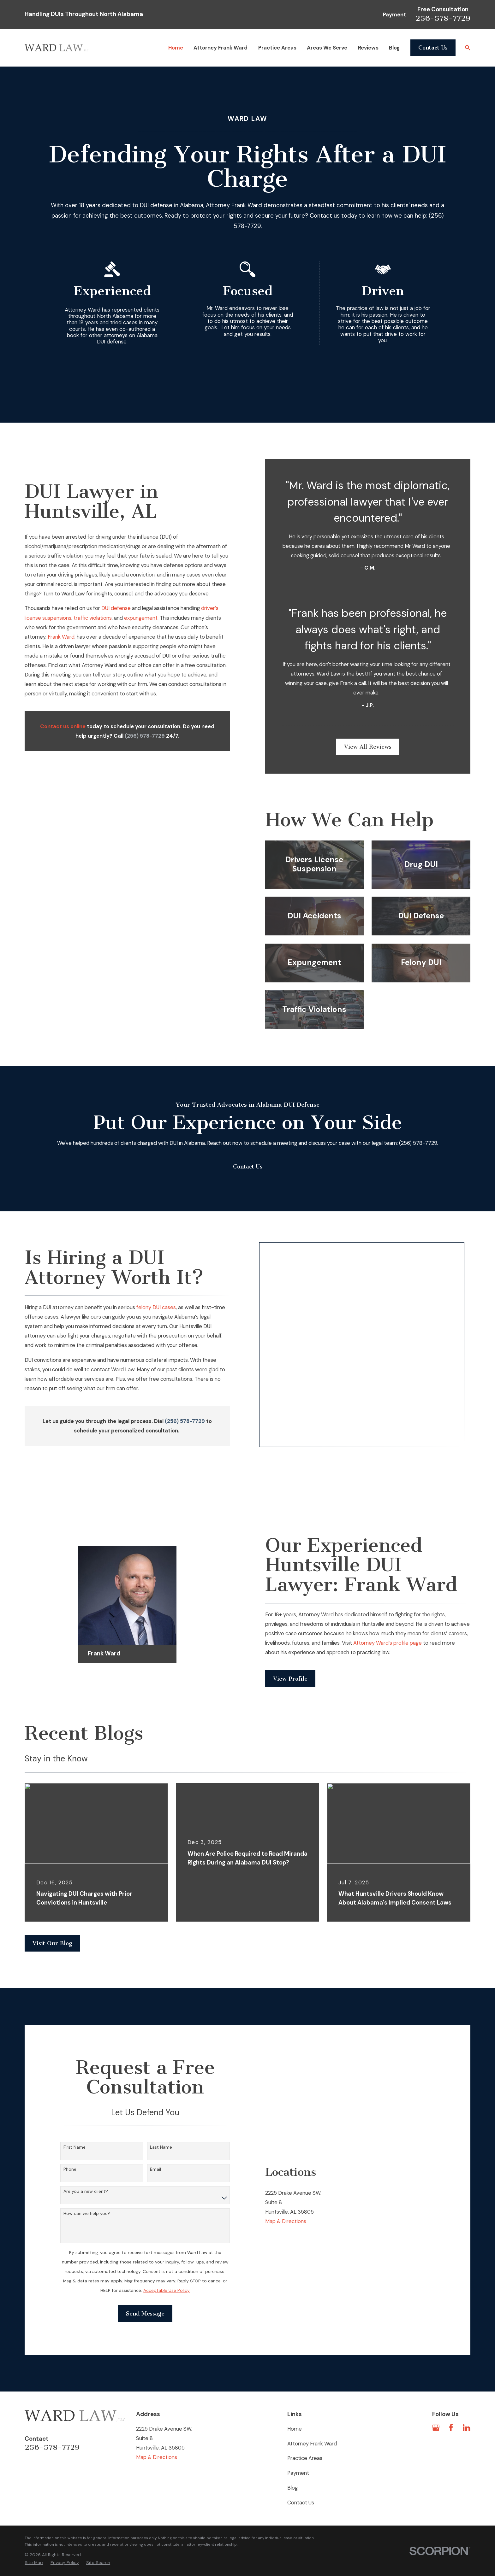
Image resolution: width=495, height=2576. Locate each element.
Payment (394, 14)
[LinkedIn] (466, 2374)
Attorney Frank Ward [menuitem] (221, 47)
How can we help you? (86, 2160)
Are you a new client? (85, 2138)
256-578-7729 (442, 18)
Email (155, 2116)
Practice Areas (304, 2405)
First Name (74, 2094)
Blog (292, 2434)
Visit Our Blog (52, 1890)
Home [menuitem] (175, 47)
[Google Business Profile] (435, 2374)
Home (294, 2375)
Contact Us (433, 47)
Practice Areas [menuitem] (277, 47)
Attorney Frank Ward (312, 2390)
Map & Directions (285, 2167)
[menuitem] (34, 2509)
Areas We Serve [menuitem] (327, 47)
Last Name (161, 2094)
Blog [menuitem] (394, 47)
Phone (69, 2116)
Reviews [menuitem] (368, 47)
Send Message (145, 2260)
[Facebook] (451, 2374)
